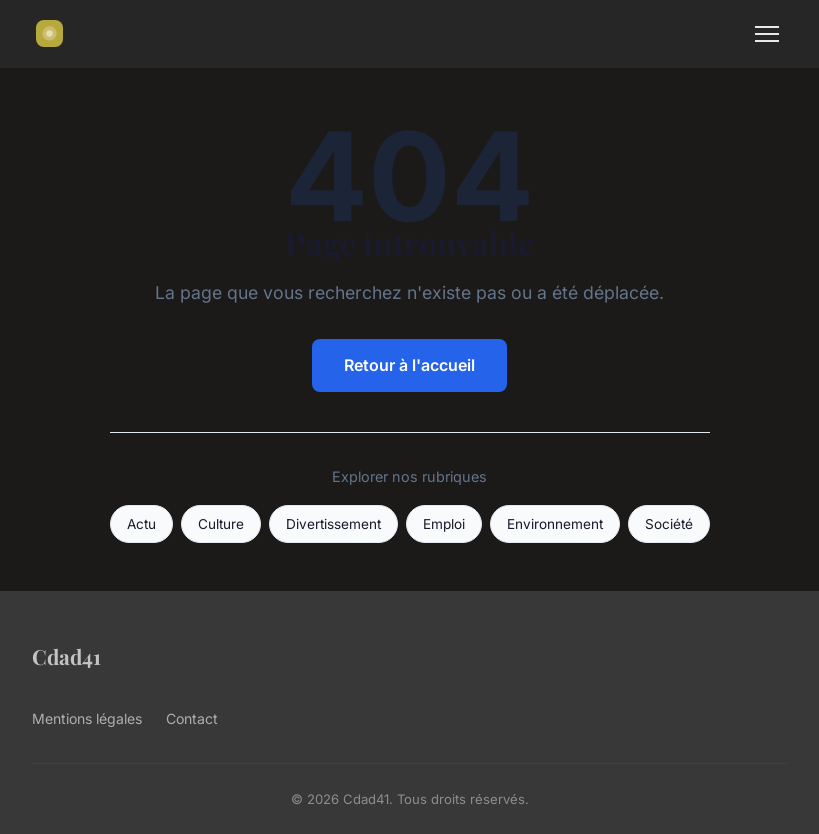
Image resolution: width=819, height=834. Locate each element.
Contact (192, 718)
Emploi (444, 524)
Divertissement (333, 524)
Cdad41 (66, 656)
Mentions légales (87, 718)
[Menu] (767, 34)
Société (669, 524)
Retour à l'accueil (409, 365)
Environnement (555, 524)
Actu (141, 524)
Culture (221, 524)
